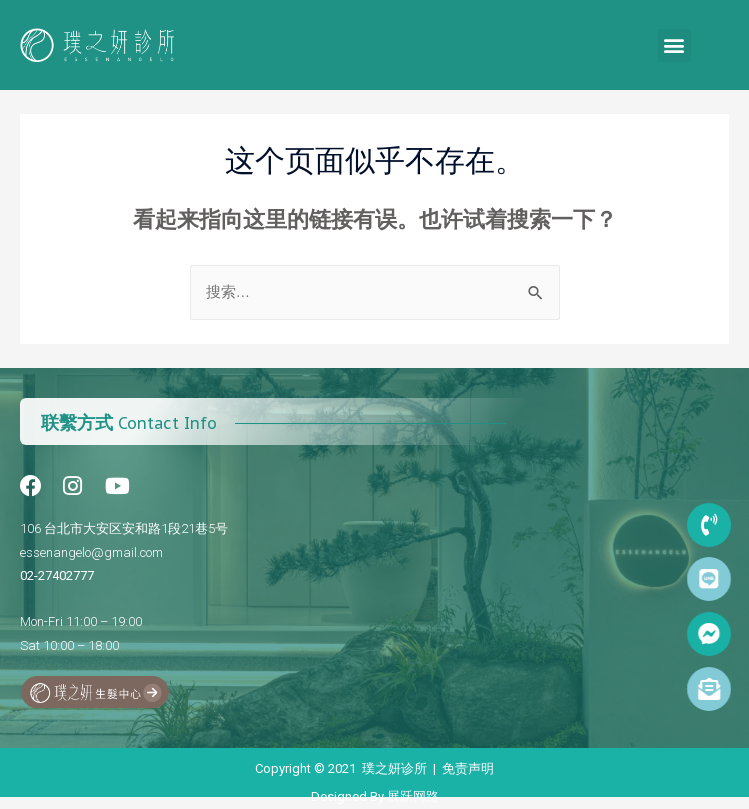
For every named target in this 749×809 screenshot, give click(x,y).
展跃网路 (413, 796)
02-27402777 (57, 575)
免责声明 (468, 768)
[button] (674, 45)
